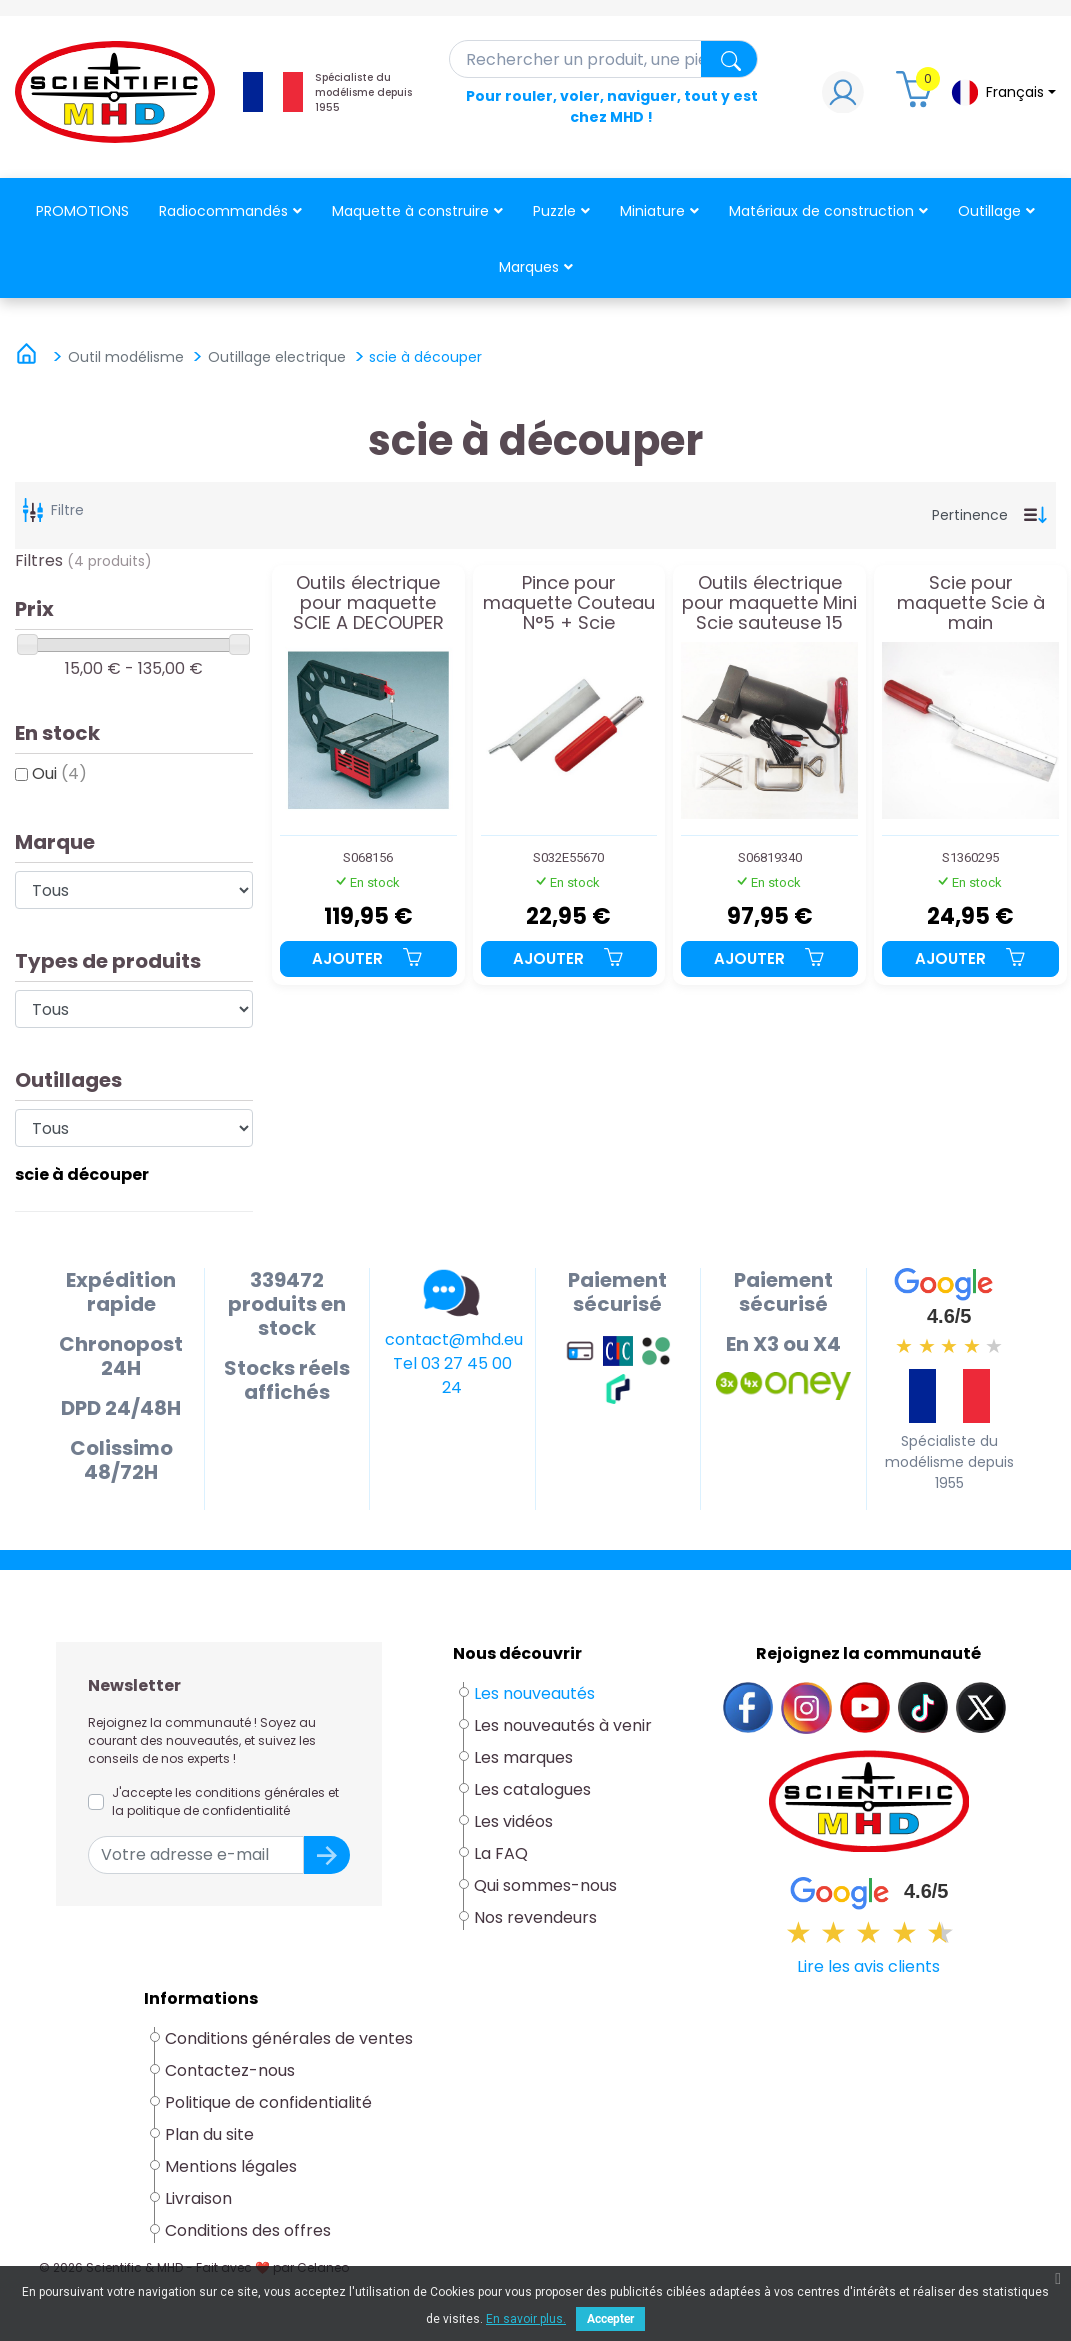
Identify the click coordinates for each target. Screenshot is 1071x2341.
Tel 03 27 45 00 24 (452, 1375)
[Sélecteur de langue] (1003, 92)
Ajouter (368, 958)
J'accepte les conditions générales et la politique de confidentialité (225, 1801)
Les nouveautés (534, 1693)
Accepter (610, 2319)
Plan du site (209, 2134)
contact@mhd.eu (454, 1339)
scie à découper (82, 1174)
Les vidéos (513, 1821)
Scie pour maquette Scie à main (971, 602)
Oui (59, 773)
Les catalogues (532, 1789)
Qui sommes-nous (545, 1885)
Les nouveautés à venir (563, 1725)
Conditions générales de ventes (289, 2038)
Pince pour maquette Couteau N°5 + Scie (569, 602)
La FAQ (501, 1853)
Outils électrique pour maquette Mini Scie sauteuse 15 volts (769, 602)
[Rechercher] (604, 59)
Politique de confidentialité (268, 2102)
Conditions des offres (250, 2230)
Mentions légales (231, 2166)
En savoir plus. (526, 2319)
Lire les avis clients (868, 1966)
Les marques (523, 1757)
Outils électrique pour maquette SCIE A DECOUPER (368, 602)
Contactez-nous (230, 2070)
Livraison (198, 2198)
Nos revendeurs (535, 1917)
